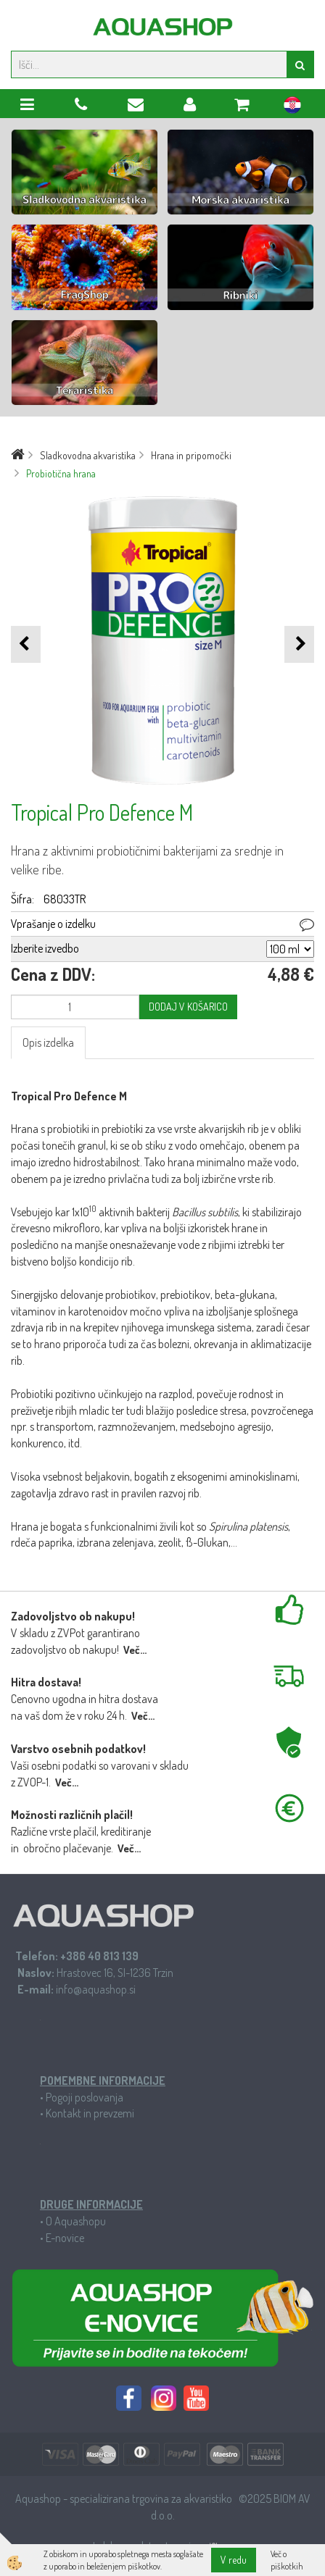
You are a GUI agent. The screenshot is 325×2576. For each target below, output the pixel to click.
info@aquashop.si (96, 1989)
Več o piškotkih (287, 2560)
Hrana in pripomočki (191, 455)
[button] (299, 644)
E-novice (65, 2237)
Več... (135, 1650)
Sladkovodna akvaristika (88, 455)
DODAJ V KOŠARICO (188, 1006)
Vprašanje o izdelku (53, 923)
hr (292, 107)
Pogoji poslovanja (84, 2097)
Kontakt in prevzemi (90, 2113)
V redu (234, 2560)
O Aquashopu (76, 2221)
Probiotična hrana (61, 473)
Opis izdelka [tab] (48, 1042)
